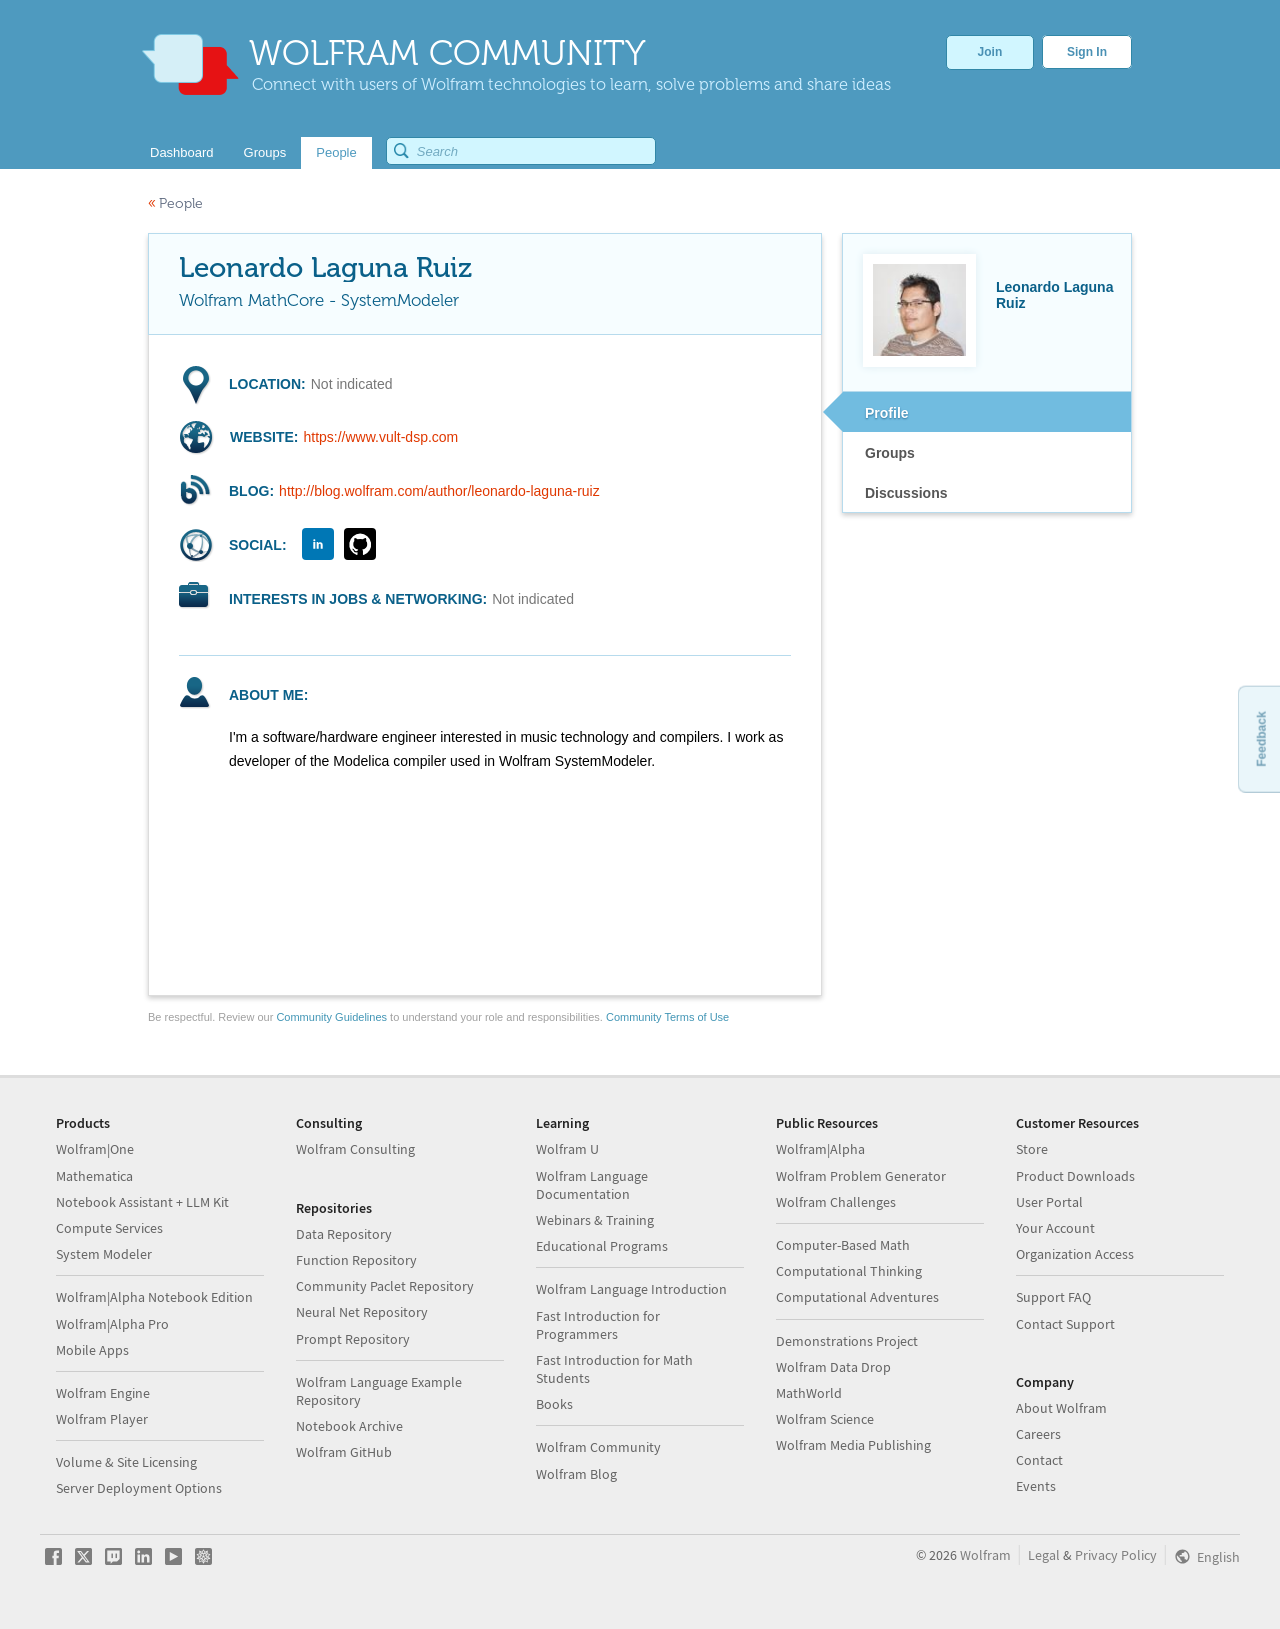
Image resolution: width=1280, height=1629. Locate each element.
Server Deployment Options (139, 1488)
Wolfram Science (825, 1419)
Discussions (906, 493)
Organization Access (1075, 1254)
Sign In (1087, 52)
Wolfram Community (598, 1447)
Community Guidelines (331, 1017)
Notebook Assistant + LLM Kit (142, 1202)
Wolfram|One (95, 1149)
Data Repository (344, 1234)
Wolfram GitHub (344, 1452)
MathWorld (809, 1393)
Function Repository (356, 1260)
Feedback (1261, 738)
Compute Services (109, 1228)
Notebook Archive (349, 1426)
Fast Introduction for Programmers (598, 1325)
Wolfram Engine (103, 1393)
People (175, 203)
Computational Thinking (849, 1271)
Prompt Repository (353, 1339)
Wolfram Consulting (355, 1149)
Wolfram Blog (576, 1474)
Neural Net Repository (362, 1312)
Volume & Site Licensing (126, 1462)
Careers (1038, 1434)
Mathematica (94, 1176)
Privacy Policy (1116, 1555)
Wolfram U (567, 1149)
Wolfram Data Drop (833, 1367)
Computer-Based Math (843, 1245)
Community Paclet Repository (385, 1286)
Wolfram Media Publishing (853, 1445)
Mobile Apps (92, 1350)
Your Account (1055, 1228)
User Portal (1049, 1202)
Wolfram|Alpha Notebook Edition (154, 1297)
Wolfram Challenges (836, 1202)
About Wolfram (1061, 1408)
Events (1036, 1486)
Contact (1039, 1460)
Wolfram (985, 1555)
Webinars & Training (595, 1220)
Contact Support (1065, 1324)
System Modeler (104, 1254)
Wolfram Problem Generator (861, 1176)
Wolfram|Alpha (820, 1149)
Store (1032, 1149)
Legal (1044, 1555)
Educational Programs (602, 1246)
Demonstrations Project (847, 1341)
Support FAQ (1053, 1297)
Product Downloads (1075, 1176)
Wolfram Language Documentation (592, 1185)
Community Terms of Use (667, 1017)
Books (554, 1404)
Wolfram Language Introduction (631, 1289)
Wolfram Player (102, 1419)
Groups (890, 453)
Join (990, 52)
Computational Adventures (857, 1297)
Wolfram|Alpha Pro (112, 1324)
